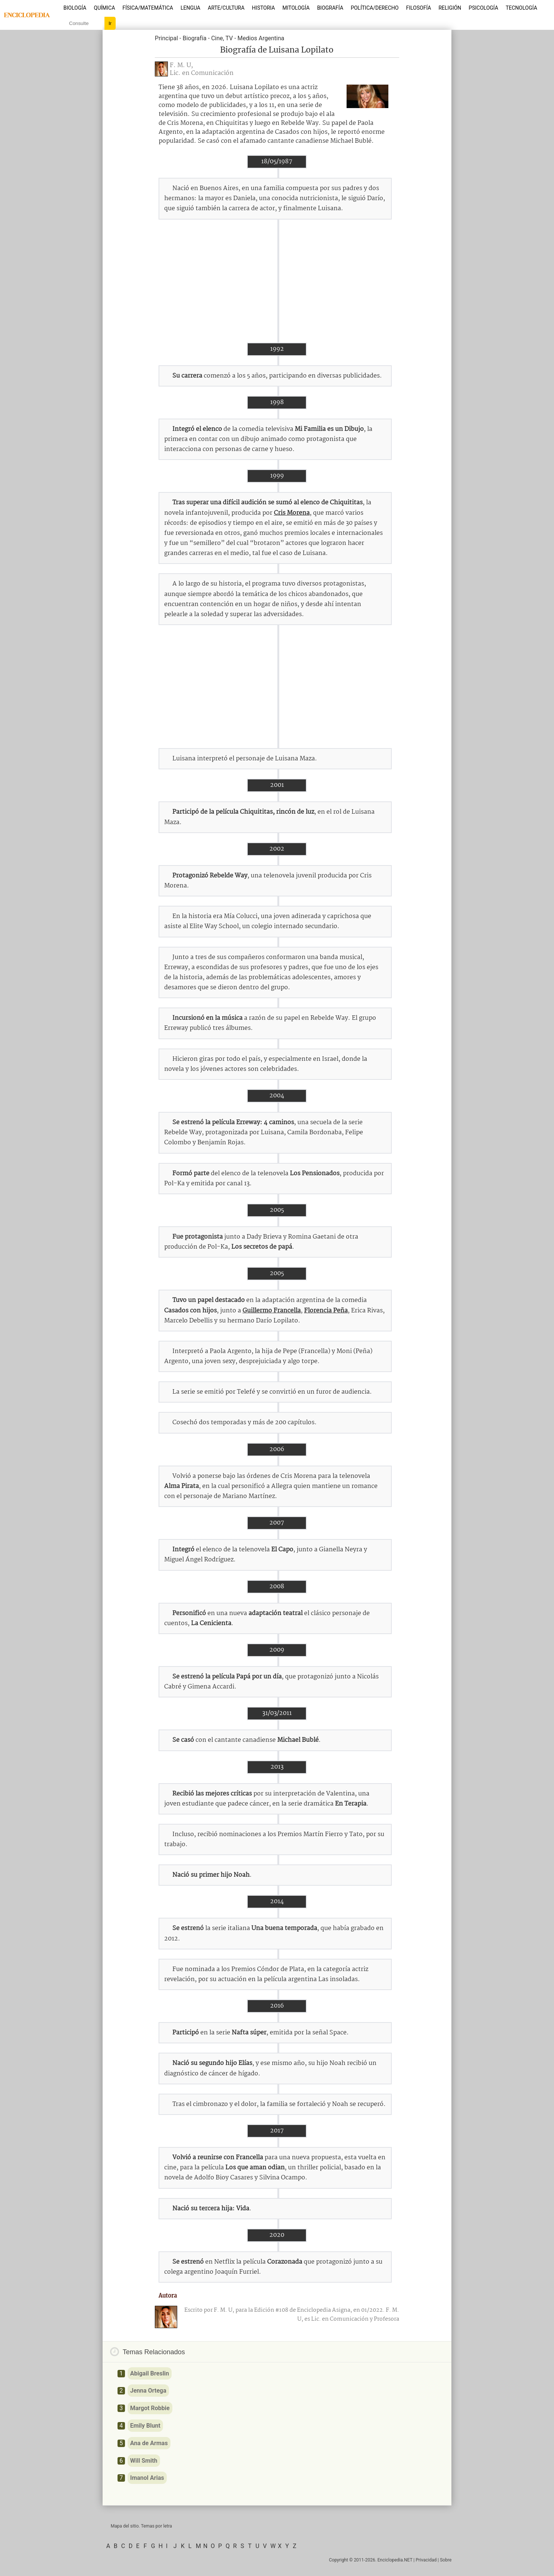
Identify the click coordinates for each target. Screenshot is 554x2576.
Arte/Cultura (226, 8)
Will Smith (143, 2460)
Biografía (330, 8)
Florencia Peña (326, 1311)
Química (104, 8)
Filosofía (418, 8)
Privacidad (426, 2560)
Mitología (296, 8)
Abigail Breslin (149, 2373)
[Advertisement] (276, 281)
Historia (263, 8)
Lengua (190, 8)
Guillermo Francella (271, 1311)
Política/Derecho (374, 8)
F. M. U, (181, 65)
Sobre (445, 2560)
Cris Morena (292, 513)
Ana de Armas (149, 2443)
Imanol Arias (147, 2477)
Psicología (483, 8)
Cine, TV (222, 38)
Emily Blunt (145, 2425)
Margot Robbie (150, 2408)
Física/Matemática (147, 8)
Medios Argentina (261, 38)
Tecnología (521, 8)
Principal (166, 38)
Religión (449, 8)
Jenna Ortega (148, 2390)
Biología (75, 8)
